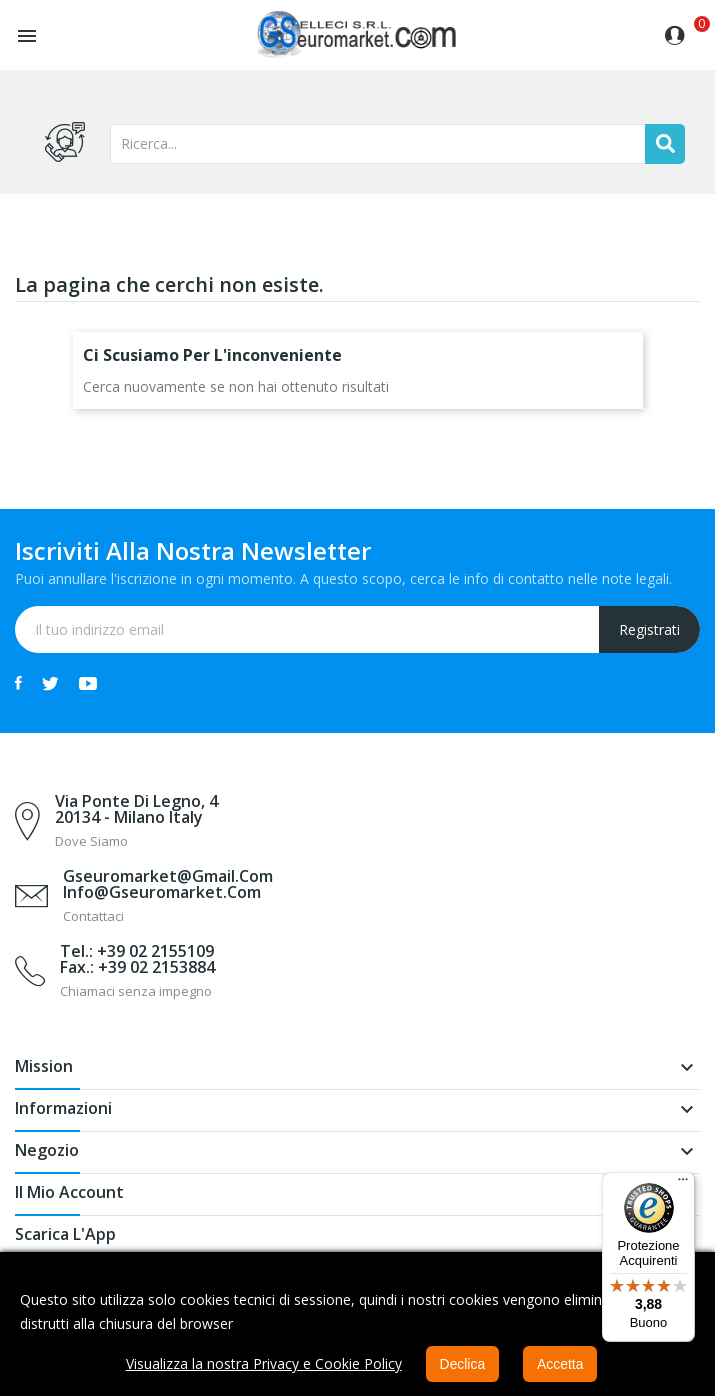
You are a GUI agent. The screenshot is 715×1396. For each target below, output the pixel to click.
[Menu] (683, 1184)
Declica (462, 1364)
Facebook (18, 683)
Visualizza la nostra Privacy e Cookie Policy (263, 1363)
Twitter (50, 683)
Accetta (560, 1364)
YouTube (88, 683)
